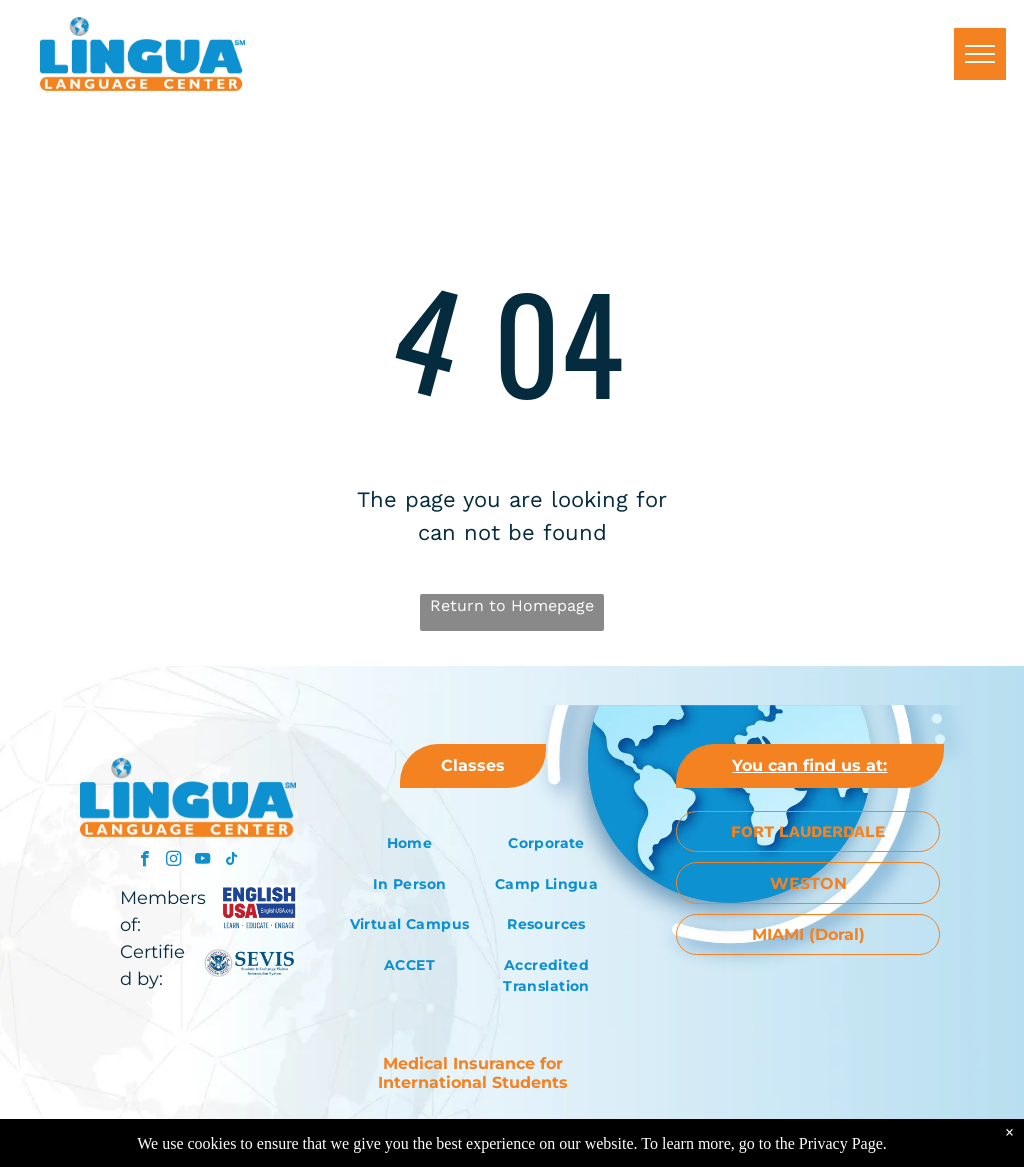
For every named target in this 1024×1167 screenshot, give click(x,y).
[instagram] (173, 861)
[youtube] (202, 861)
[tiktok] (231, 861)
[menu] (980, 54)
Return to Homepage (512, 605)
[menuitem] (409, 843)
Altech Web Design (574, 1131)
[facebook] (144, 861)
